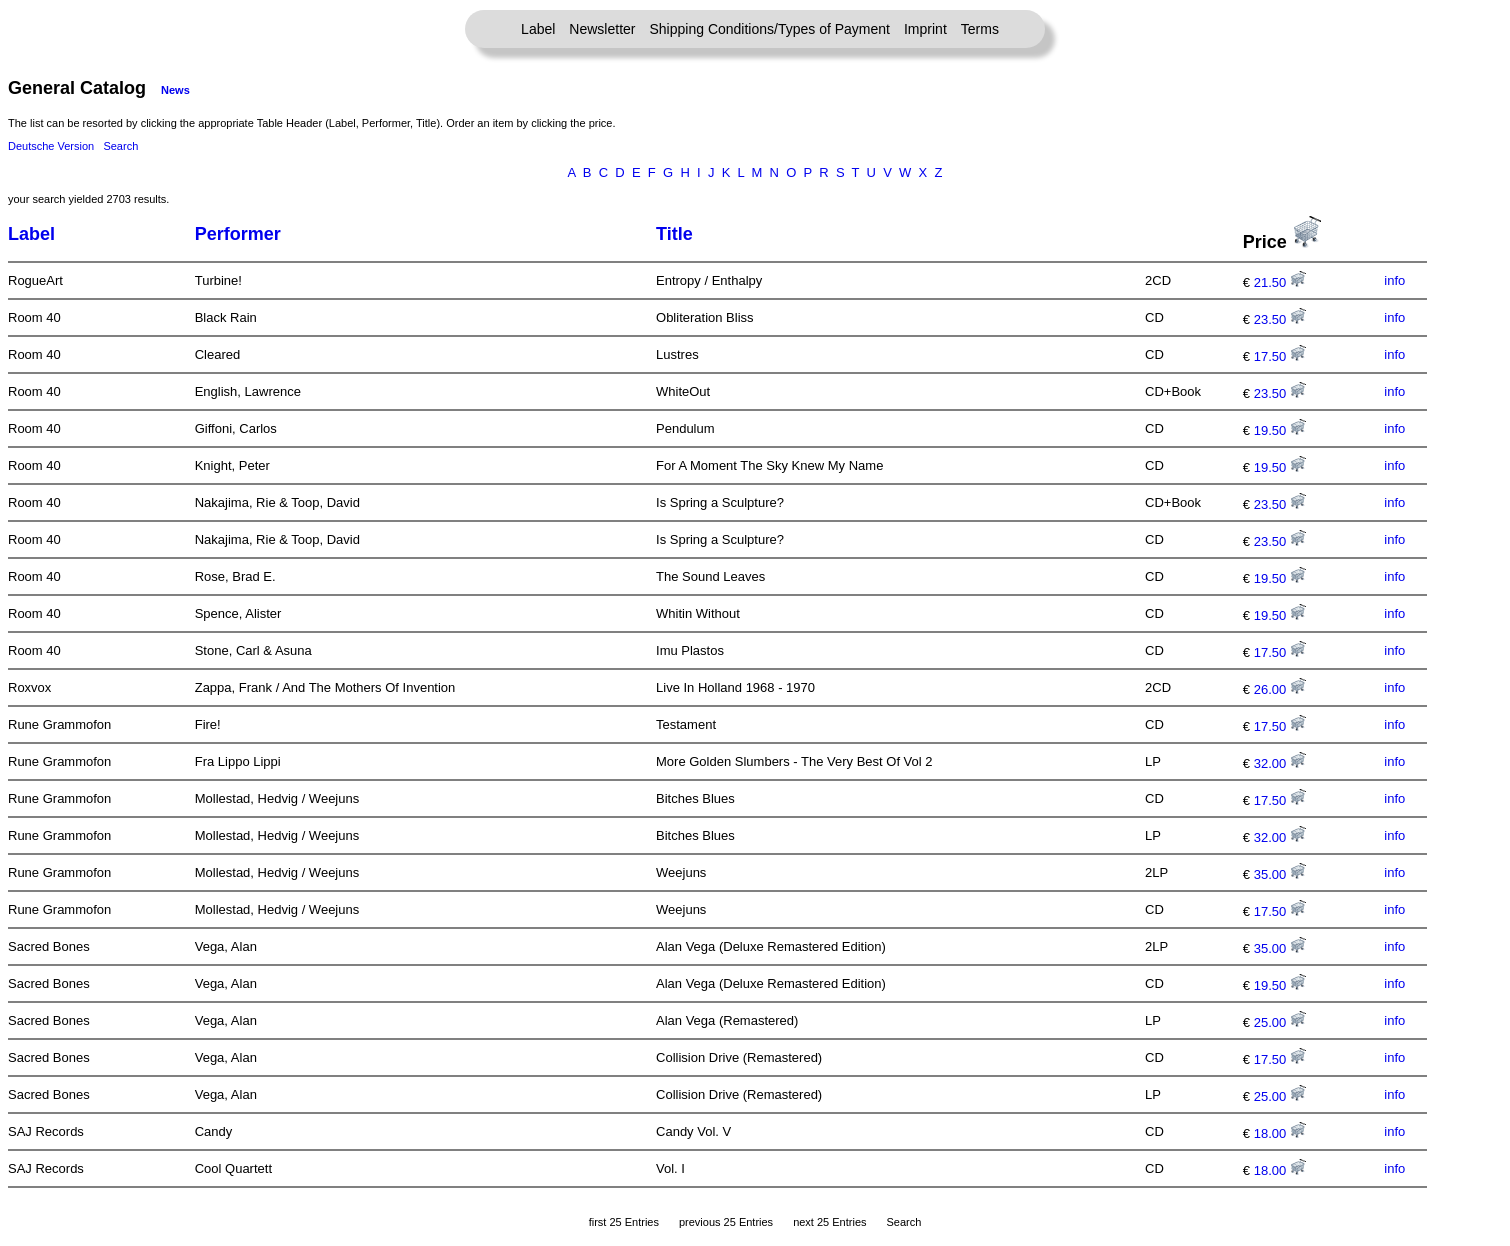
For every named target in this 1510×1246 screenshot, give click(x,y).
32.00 (1280, 763)
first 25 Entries (624, 1222)
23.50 (1280, 319)
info (1394, 280)
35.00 (1280, 874)
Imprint (925, 29)
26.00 (1280, 689)
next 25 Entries (829, 1222)
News (175, 90)
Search (120, 146)
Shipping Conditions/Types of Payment (770, 29)
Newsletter (602, 29)
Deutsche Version (51, 146)
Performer (238, 234)
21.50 (1280, 282)
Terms (980, 29)
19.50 (1280, 430)
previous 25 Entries (726, 1222)
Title (674, 234)
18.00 (1280, 1133)
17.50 (1280, 356)
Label (538, 29)
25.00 (1280, 1022)
